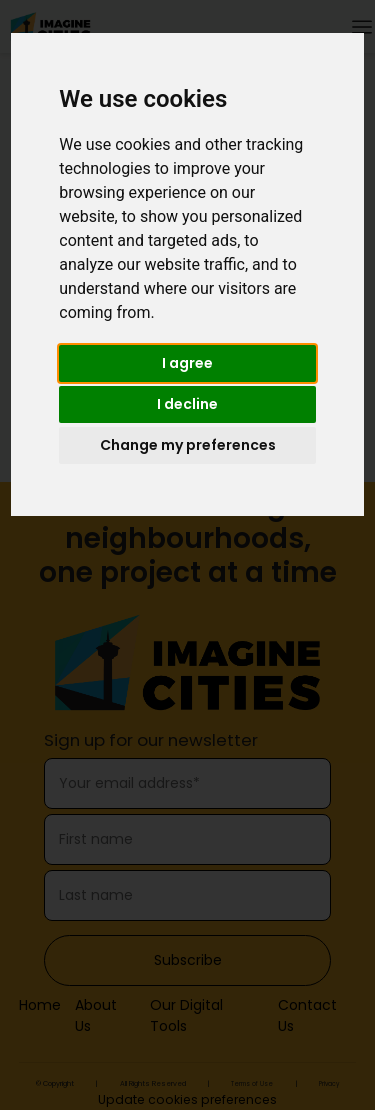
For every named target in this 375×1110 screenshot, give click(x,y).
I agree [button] (187, 363)
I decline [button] (187, 404)
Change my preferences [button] (188, 445)
